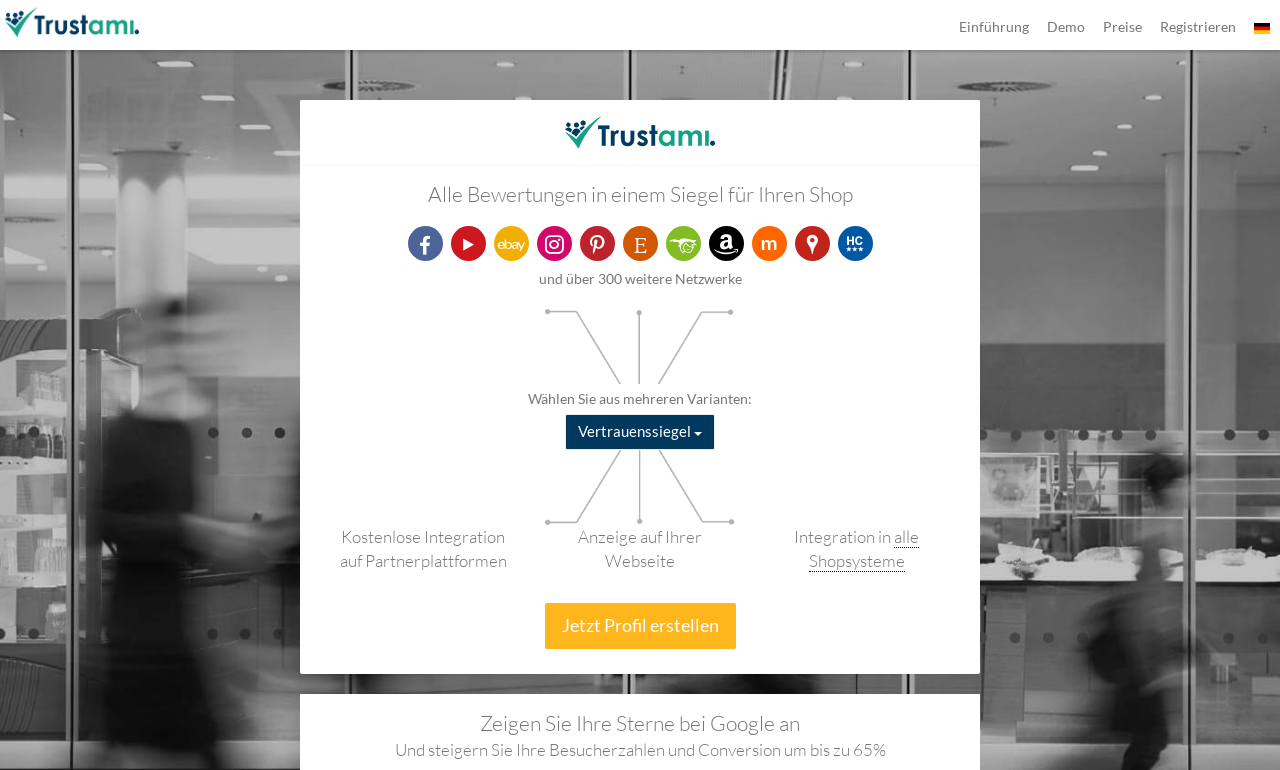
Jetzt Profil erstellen (640, 625)
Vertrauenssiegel (640, 431)
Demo (1066, 26)
